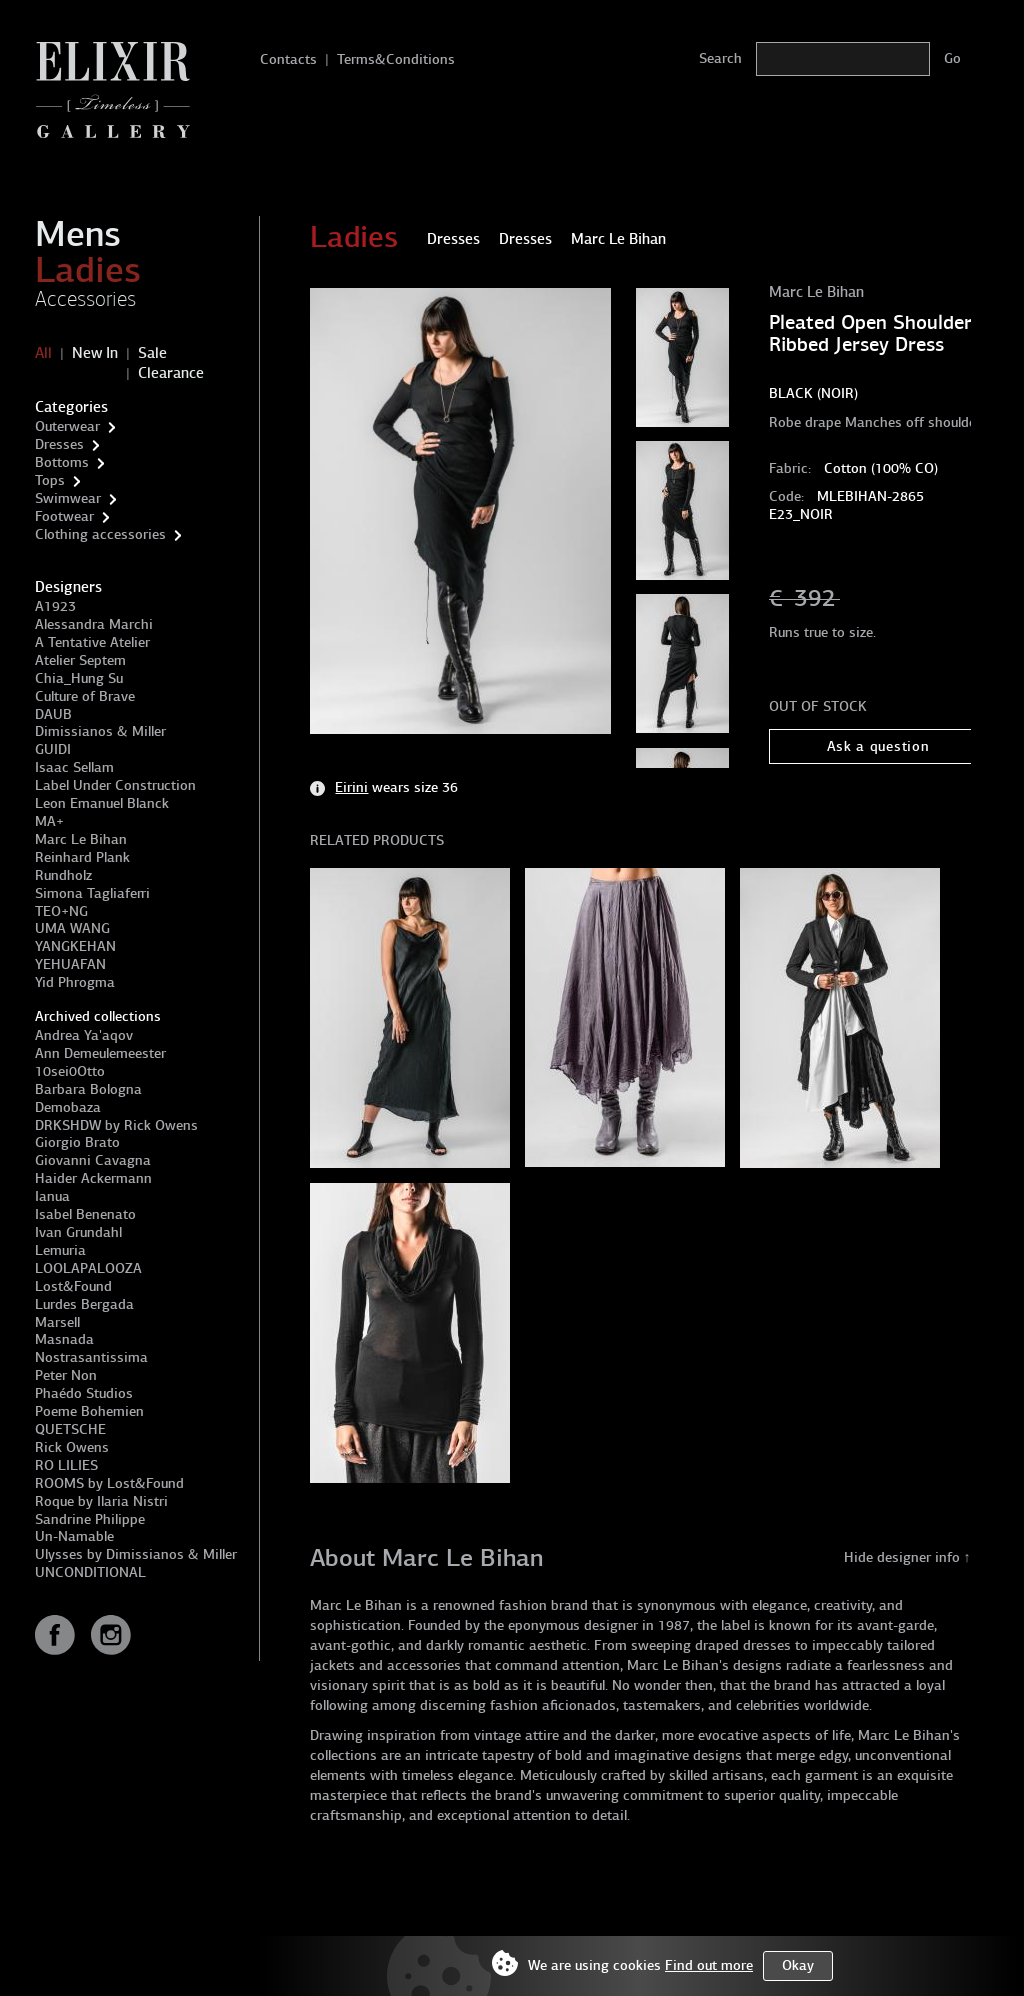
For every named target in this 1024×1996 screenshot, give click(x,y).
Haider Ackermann (93, 1178)
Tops (50, 480)
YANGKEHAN (75, 946)
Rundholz (63, 875)
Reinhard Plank (82, 857)
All (43, 353)
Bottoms (62, 462)
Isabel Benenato (85, 1214)
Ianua (52, 1196)
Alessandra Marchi (94, 624)
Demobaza (68, 1107)
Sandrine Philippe (90, 1519)
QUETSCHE (70, 1429)
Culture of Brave (85, 696)
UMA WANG (72, 928)
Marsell (57, 1322)
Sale (152, 353)
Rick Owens (72, 1447)
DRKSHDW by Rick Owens (116, 1125)
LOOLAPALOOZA (88, 1268)
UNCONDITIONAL (90, 1572)
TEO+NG (61, 911)
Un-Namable (74, 1536)
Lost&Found (73, 1286)
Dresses (59, 444)
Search (720, 58)
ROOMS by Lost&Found (109, 1483)
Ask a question (878, 746)
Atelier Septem (80, 660)
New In (95, 353)
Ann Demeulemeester (100, 1053)
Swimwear (68, 498)
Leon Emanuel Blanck (102, 803)
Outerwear (67, 426)
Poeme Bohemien (89, 1411)
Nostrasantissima (91, 1357)
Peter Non (66, 1375)
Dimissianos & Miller (100, 731)
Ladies (88, 270)
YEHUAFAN (70, 964)
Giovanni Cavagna (93, 1160)
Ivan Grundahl (78, 1232)
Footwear (64, 516)
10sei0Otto (70, 1071)
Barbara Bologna (88, 1089)
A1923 (55, 606)
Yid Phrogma (75, 982)
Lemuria (60, 1250)
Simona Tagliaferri (92, 893)
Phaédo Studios (84, 1393)
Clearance (171, 373)
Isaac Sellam (74, 767)
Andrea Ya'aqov (84, 1035)
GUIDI (53, 749)
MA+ (49, 821)
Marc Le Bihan (81, 839)
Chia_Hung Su (79, 678)
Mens (78, 234)
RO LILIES (66, 1465)
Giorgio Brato (77, 1142)
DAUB (53, 714)
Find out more (709, 1965)
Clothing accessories (100, 534)
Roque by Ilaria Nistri (101, 1501)
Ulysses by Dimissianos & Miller (136, 1554)
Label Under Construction (115, 785)
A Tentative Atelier (92, 642)
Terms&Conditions (396, 59)
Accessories (85, 299)
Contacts (288, 59)
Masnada (64, 1339)
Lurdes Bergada (84, 1304)
